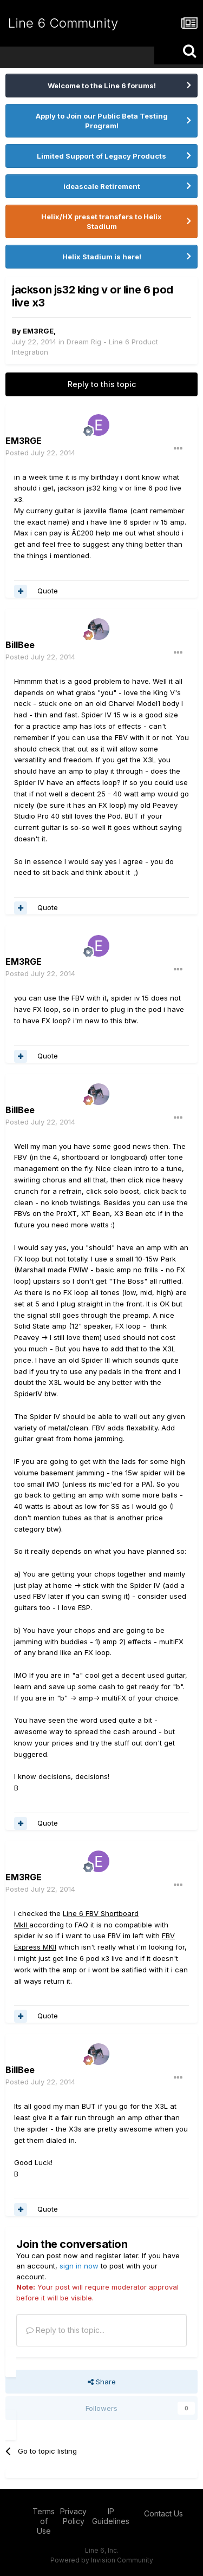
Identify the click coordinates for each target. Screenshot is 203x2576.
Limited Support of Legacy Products (101, 156)
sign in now (79, 2265)
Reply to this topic (102, 384)
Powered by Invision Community (101, 2560)
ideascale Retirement (101, 186)
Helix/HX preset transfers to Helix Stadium (101, 221)
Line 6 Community (63, 23)
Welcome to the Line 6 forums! (102, 85)
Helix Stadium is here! (101, 256)
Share (102, 2382)
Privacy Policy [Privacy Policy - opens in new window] (73, 2516)
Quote (47, 590)
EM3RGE (38, 330)
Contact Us (163, 2513)
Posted (40, 452)
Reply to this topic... (65, 2330)
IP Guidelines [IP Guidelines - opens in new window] (110, 2516)
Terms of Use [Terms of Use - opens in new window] (43, 2521)
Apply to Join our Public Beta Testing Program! (102, 121)
